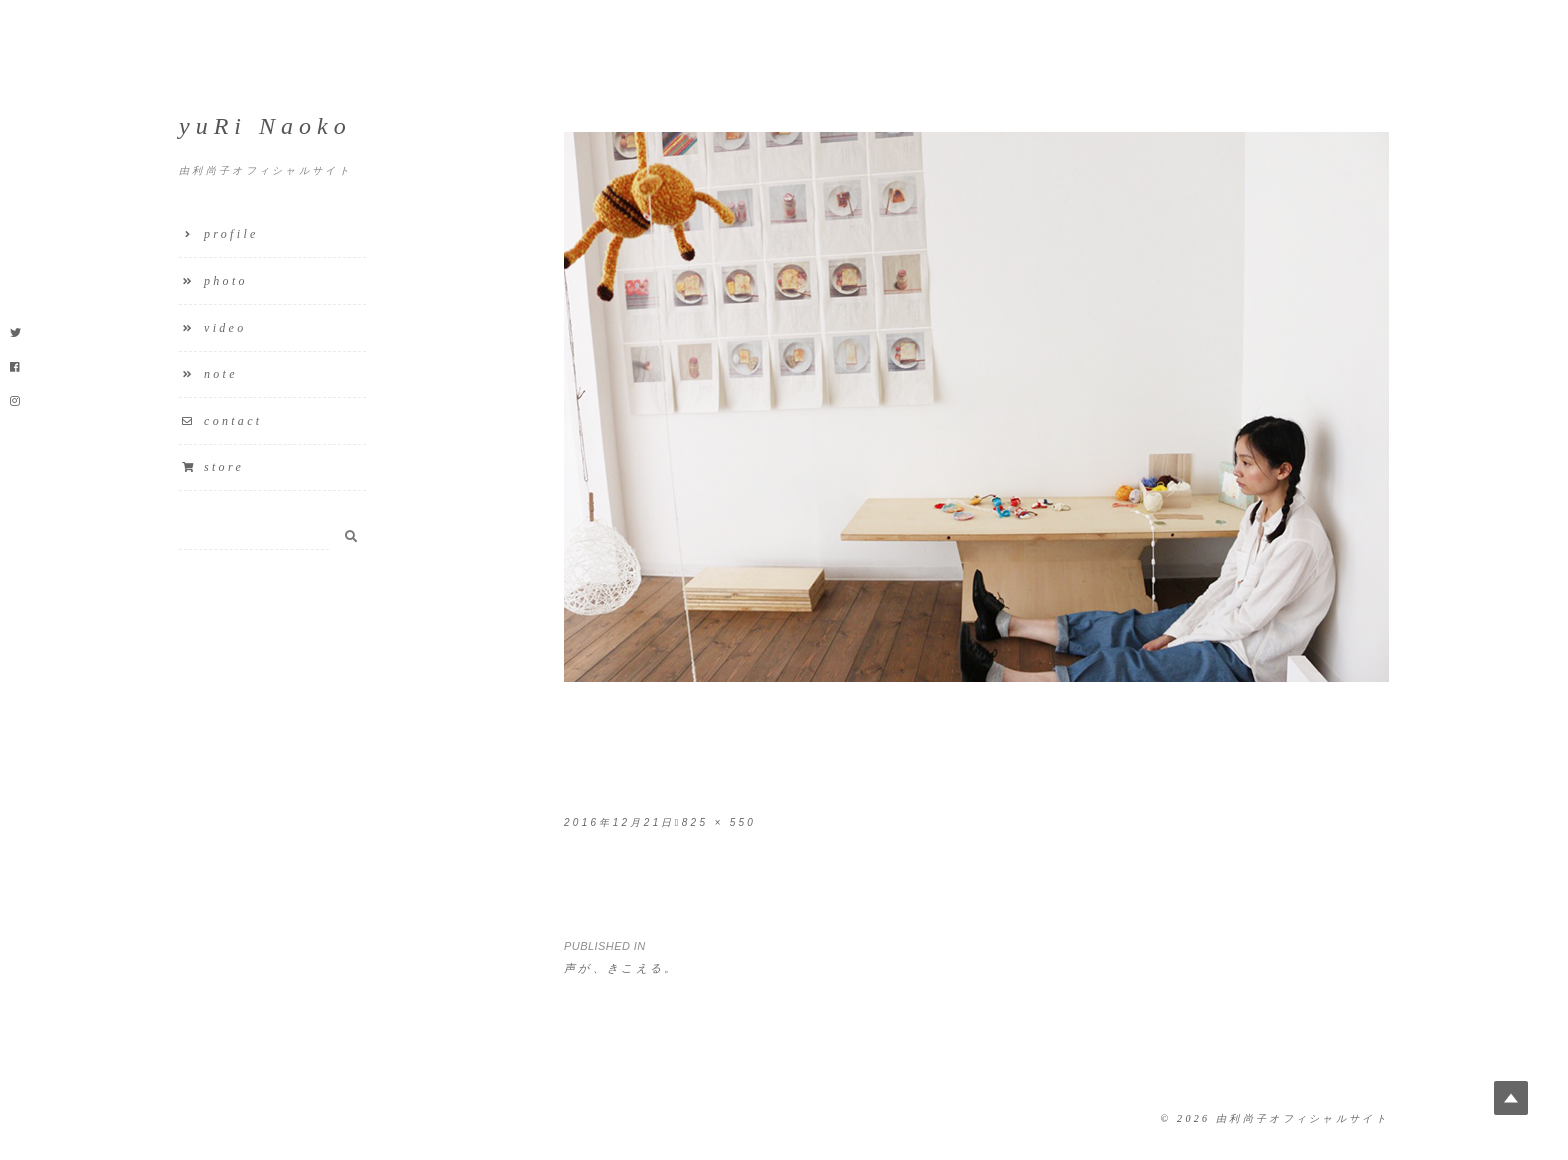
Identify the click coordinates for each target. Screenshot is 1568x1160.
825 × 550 (719, 822)
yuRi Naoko (265, 126)
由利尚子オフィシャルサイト (1302, 1118)
